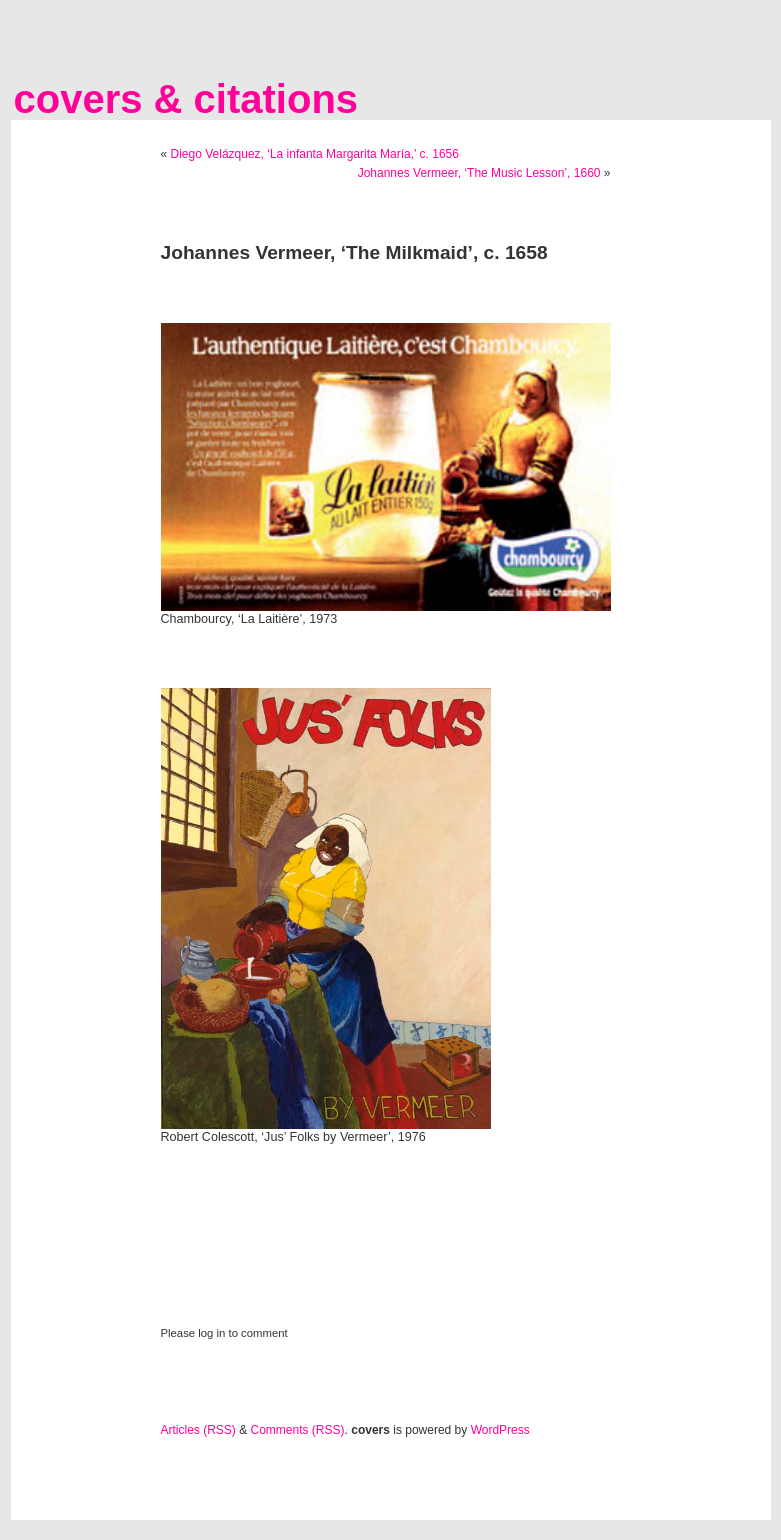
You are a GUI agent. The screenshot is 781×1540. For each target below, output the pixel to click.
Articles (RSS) (198, 1430)
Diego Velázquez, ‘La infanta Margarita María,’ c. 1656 (315, 154)
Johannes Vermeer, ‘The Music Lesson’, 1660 (479, 173)
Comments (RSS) (298, 1430)
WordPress (500, 1430)
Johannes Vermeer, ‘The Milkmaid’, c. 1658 (354, 252)
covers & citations (186, 99)
